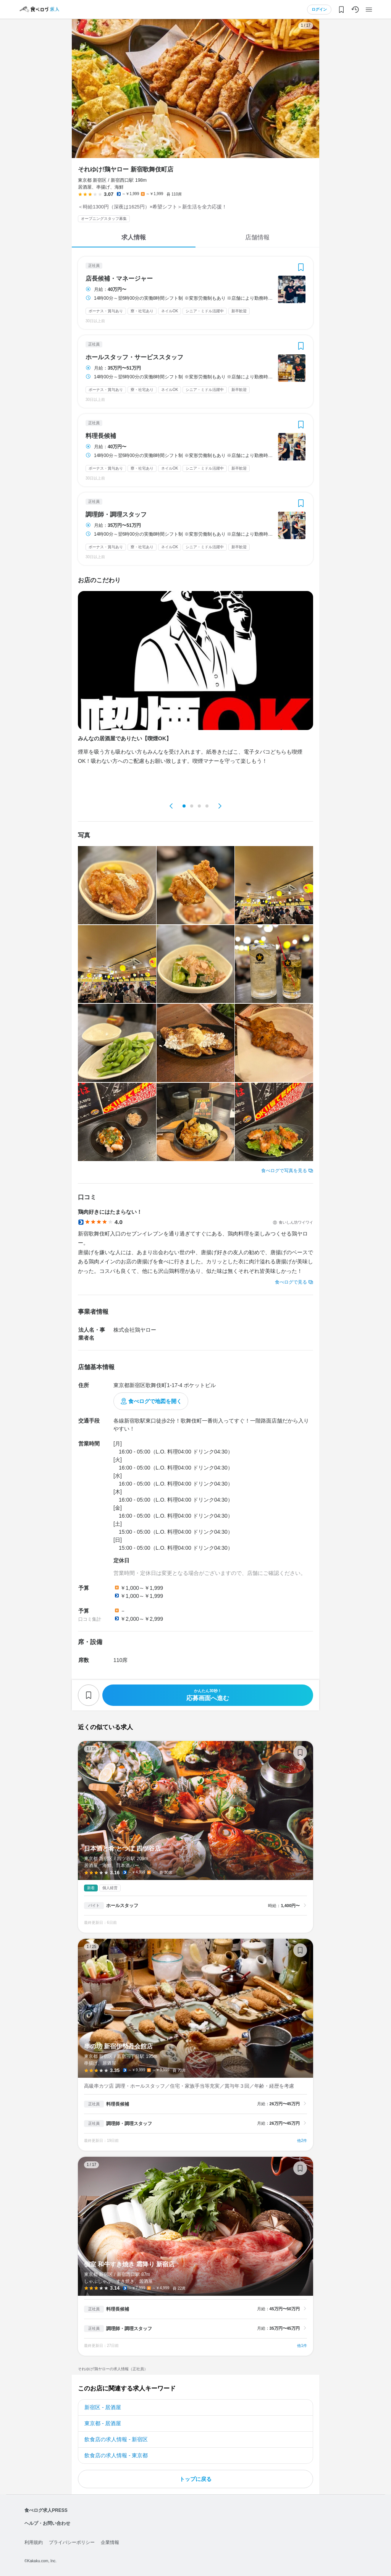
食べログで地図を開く (155, 1401)
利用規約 (33, 2542)
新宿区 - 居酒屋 (102, 2407)
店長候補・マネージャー (119, 279)
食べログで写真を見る (284, 1170)
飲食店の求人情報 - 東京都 (116, 2455)
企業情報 (110, 2542)
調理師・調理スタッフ (116, 515)
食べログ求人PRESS (46, 2510)
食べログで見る (291, 1282)
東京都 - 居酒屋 (102, 2423)
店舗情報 (257, 237)
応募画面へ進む (207, 1695)
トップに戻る (195, 2479)
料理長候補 (101, 436)
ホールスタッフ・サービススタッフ (134, 357)
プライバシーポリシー (72, 2542)
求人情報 (133, 237)
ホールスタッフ (122, 1905)
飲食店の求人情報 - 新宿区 (116, 2439)
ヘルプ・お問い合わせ (47, 2523)
